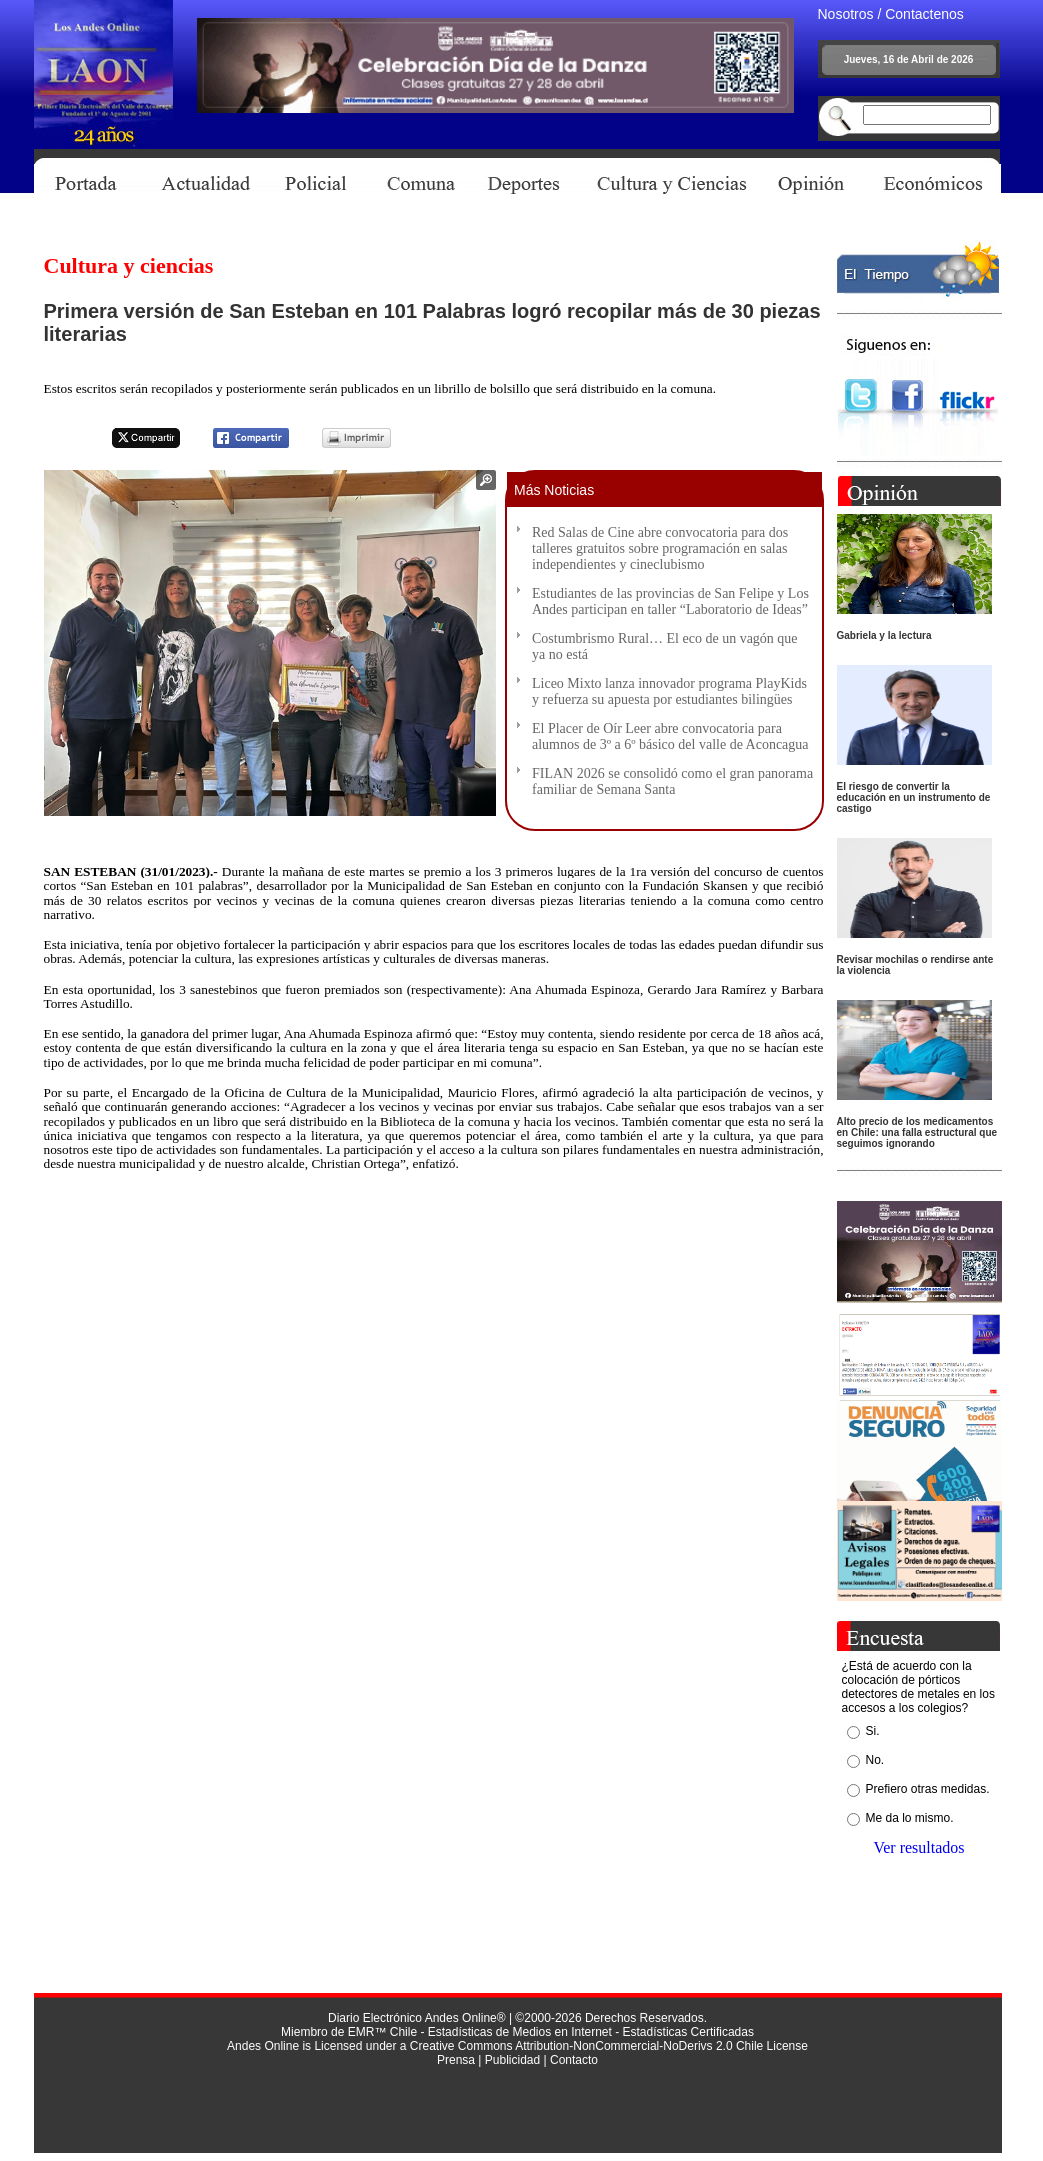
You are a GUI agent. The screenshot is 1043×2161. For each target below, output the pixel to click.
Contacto (574, 2060)
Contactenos (924, 14)
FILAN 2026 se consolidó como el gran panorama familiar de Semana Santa (672, 781)
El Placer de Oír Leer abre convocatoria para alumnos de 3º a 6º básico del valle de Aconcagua (670, 736)
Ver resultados (918, 1847)
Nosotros (846, 14)
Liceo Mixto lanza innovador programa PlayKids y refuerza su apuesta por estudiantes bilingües (669, 691)
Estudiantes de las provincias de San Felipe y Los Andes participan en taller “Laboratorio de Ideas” (670, 601)
